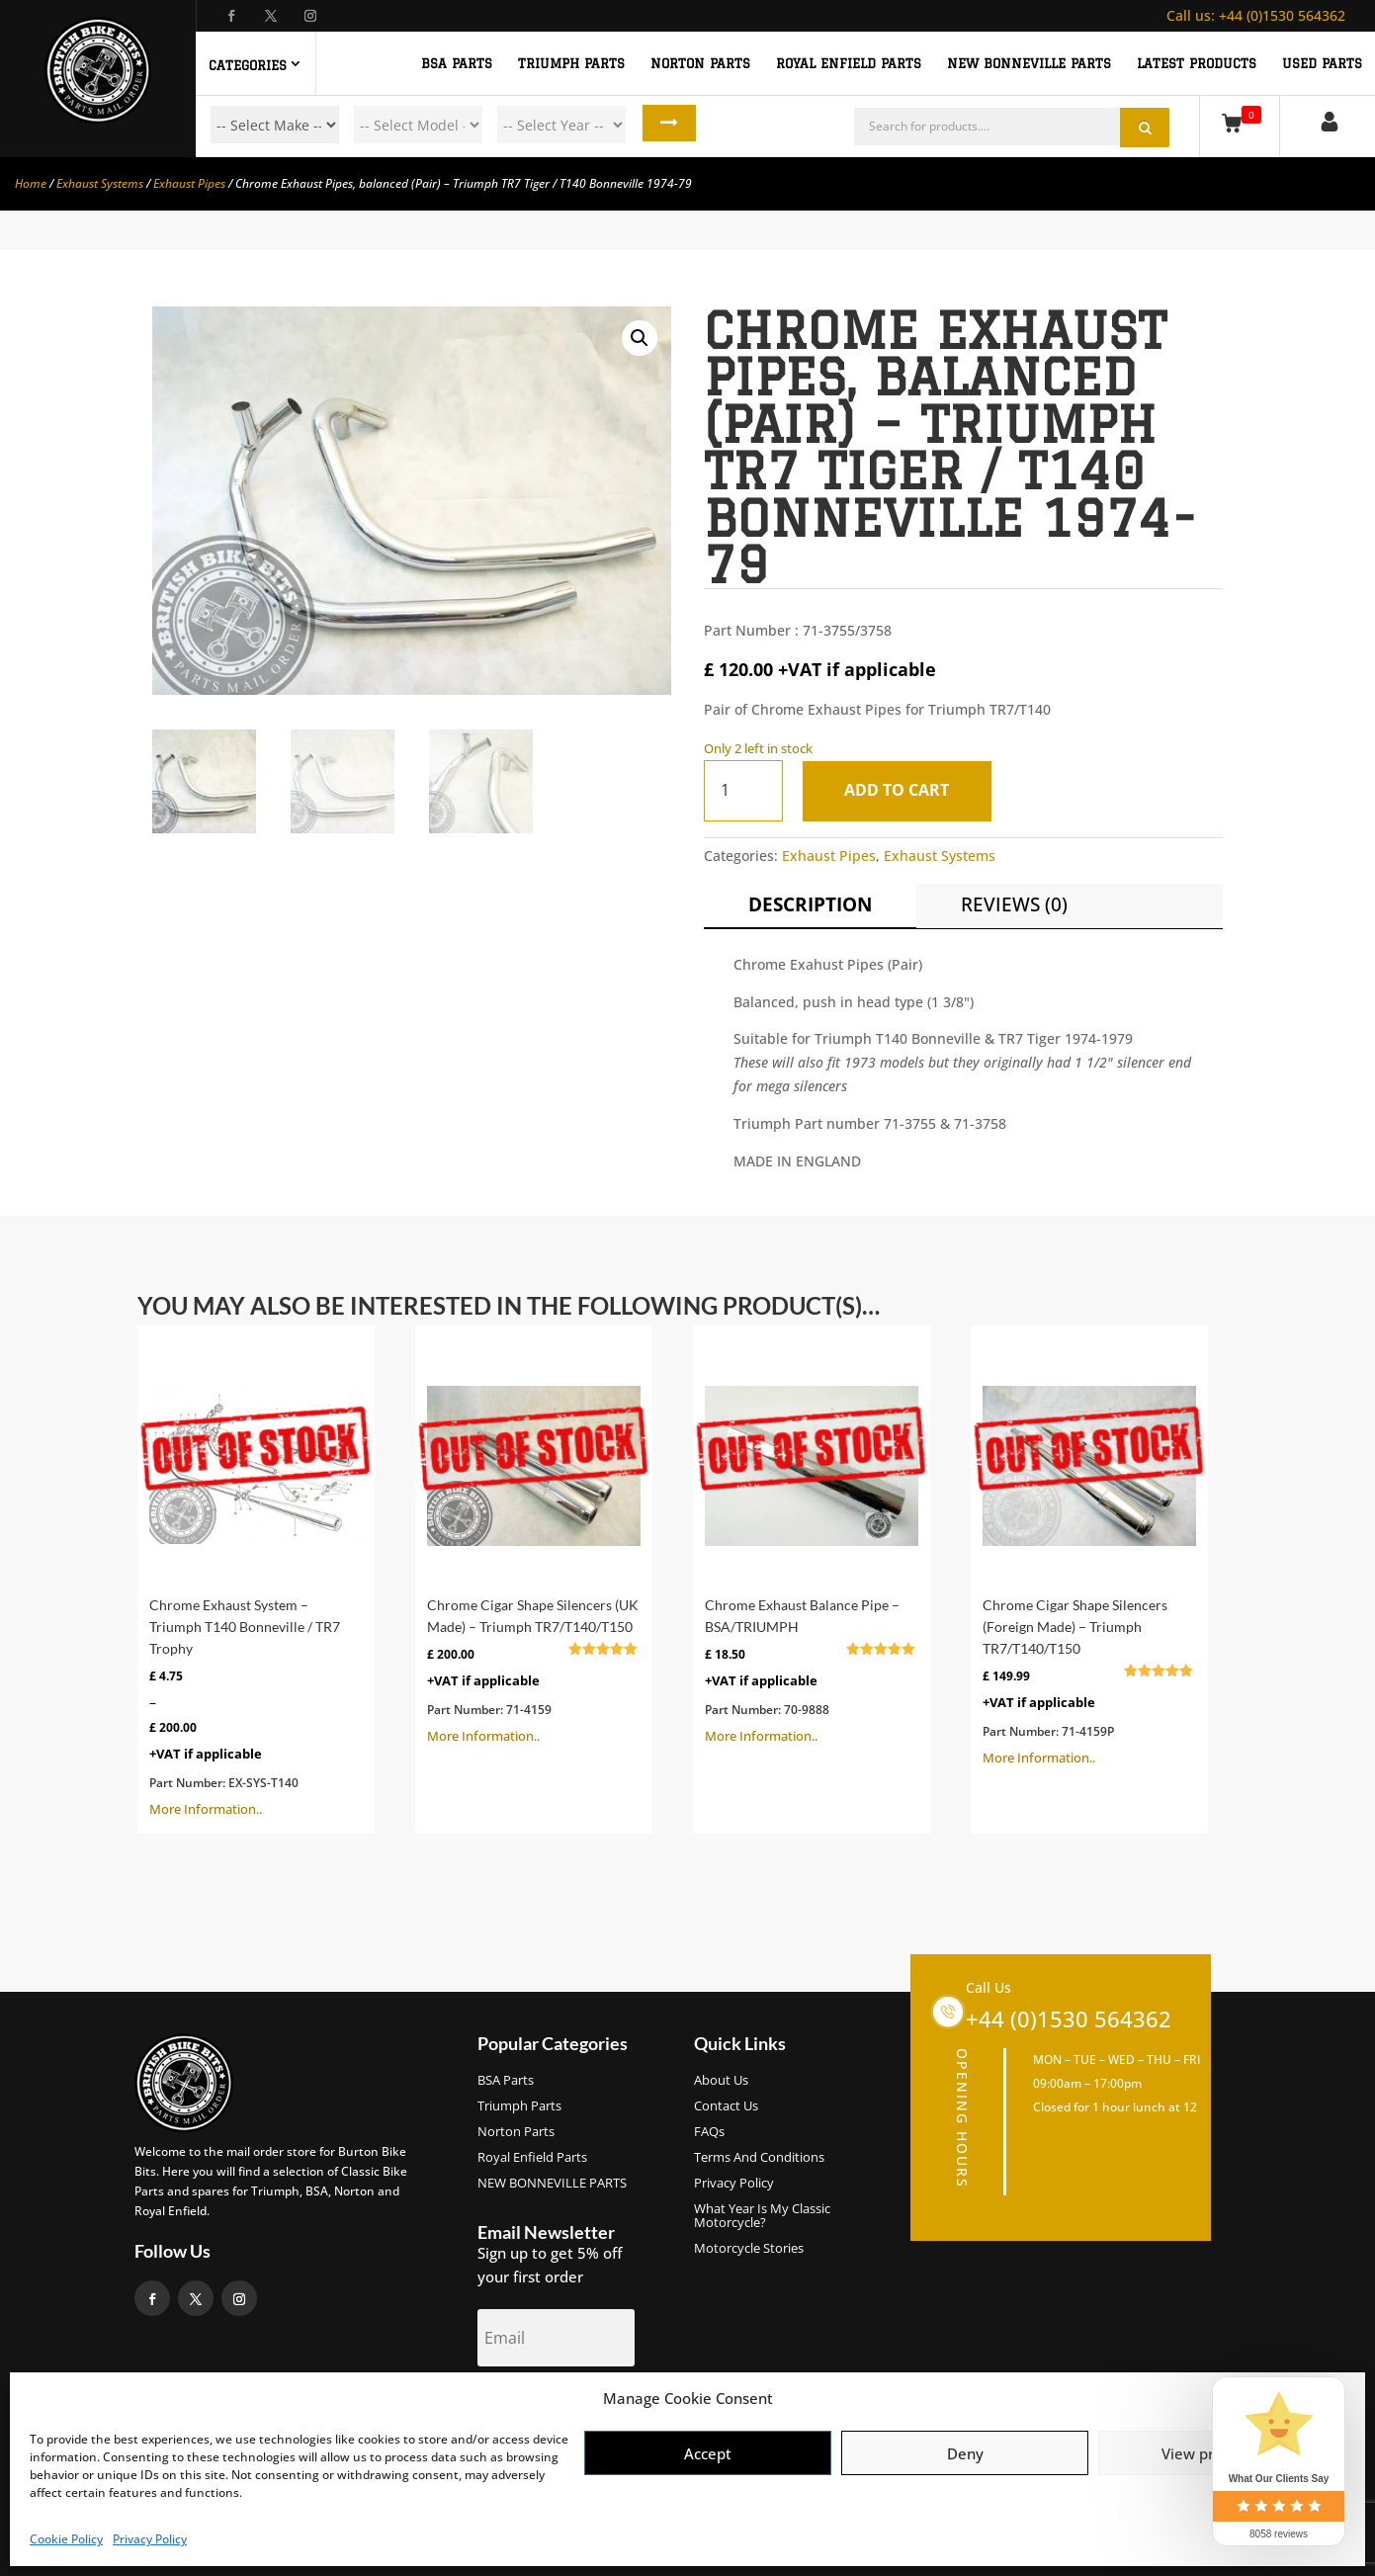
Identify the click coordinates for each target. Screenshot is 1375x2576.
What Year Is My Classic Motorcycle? (762, 2216)
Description (810, 904)
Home (30, 183)
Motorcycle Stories (749, 2249)
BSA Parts (505, 2081)
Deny (965, 2453)
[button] (639, 338)
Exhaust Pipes (189, 183)
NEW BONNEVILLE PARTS (1029, 63)
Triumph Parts (519, 2106)
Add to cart (901, 790)
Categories (248, 65)
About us (721, 2081)
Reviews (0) (1014, 904)
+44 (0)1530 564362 (1255, 15)
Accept (707, 2453)
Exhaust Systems (99, 183)
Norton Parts (516, 2132)
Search (663, 124)
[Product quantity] (743, 790)
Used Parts (1322, 63)
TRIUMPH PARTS (571, 63)
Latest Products (1196, 63)
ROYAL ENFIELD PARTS (848, 63)
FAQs (709, 2132)
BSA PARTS (456, 63)
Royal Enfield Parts (532, 2158)
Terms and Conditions (759, 2158)
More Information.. (256, 1579)
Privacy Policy (150, 2539)
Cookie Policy (66, 2539)
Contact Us (726, 2106)
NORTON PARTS (700, 63)
